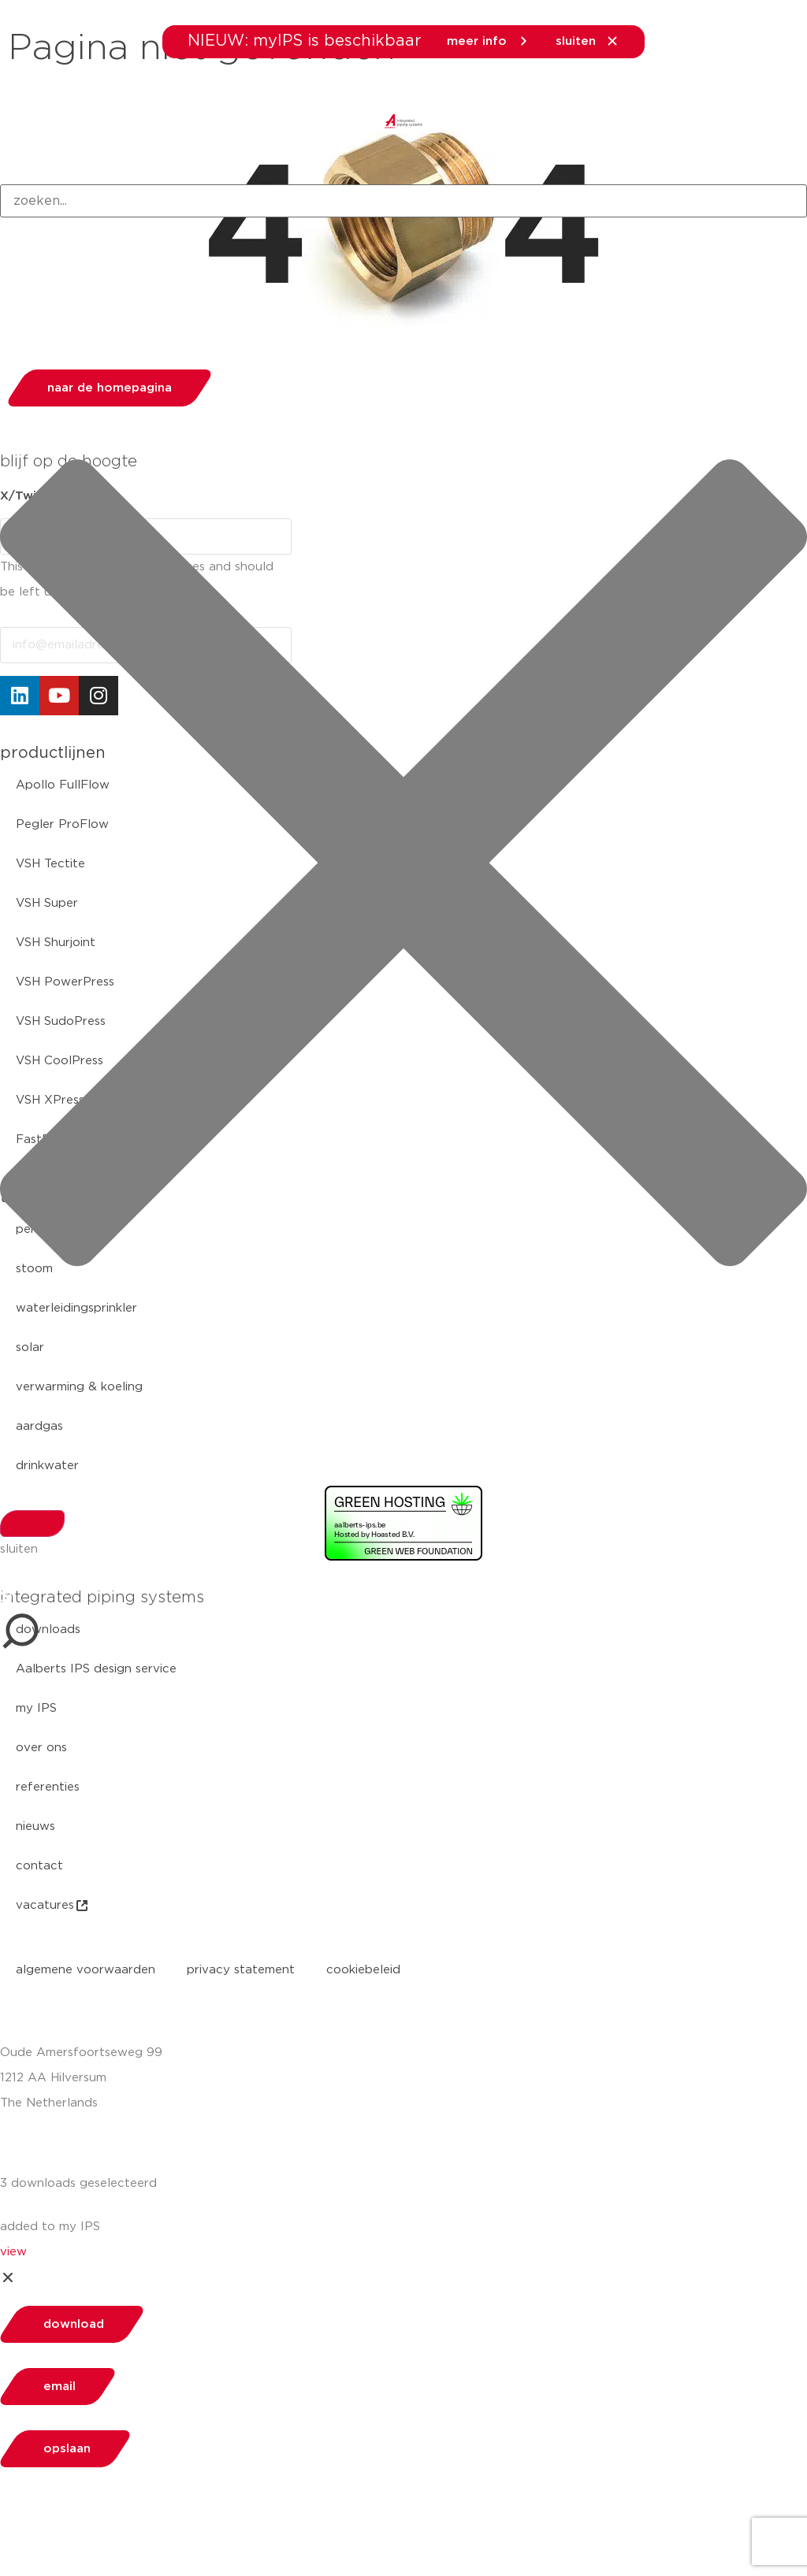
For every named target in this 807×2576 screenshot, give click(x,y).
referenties (48, 1787)
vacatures (53, 1905)
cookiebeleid (363, 1970)
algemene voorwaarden (85, 1970)
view (13, 2252)
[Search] (32, 1523)
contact (39, 1866)
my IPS (36, 1708)
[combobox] (403, 200)
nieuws (35, 1826)
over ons (41, 1748)
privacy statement (241, 1970)
